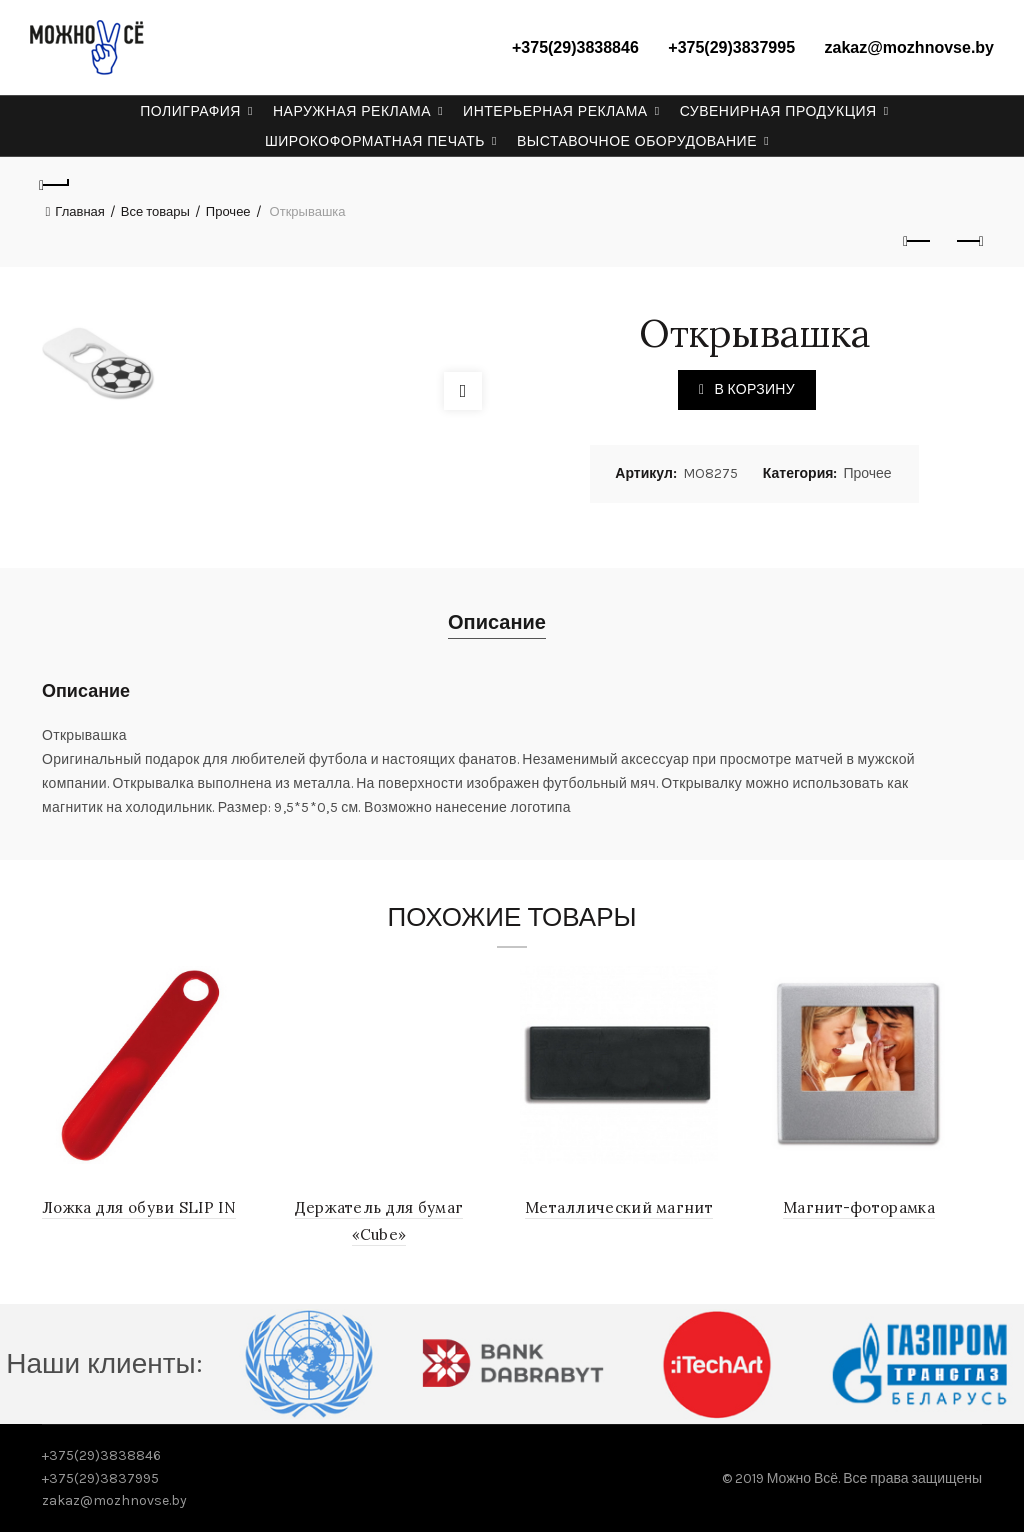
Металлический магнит (621, 1207)
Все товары (155, 211)
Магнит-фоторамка (861, 1207)
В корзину (754, 389)
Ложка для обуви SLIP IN (141, 1207)
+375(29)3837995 (731, 47)
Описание (497, 622)
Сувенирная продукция (778, 111)
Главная (79, 211)
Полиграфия (190, 111)
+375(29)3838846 (575, 47)
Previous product (918, 241)
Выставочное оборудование (637, 141)
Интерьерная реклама (555, 111)
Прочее (228, 211)
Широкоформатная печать (375, 141)
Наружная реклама (352, 111)
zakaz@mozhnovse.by (909, 47)
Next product (968, 241)
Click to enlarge (463, 391)
